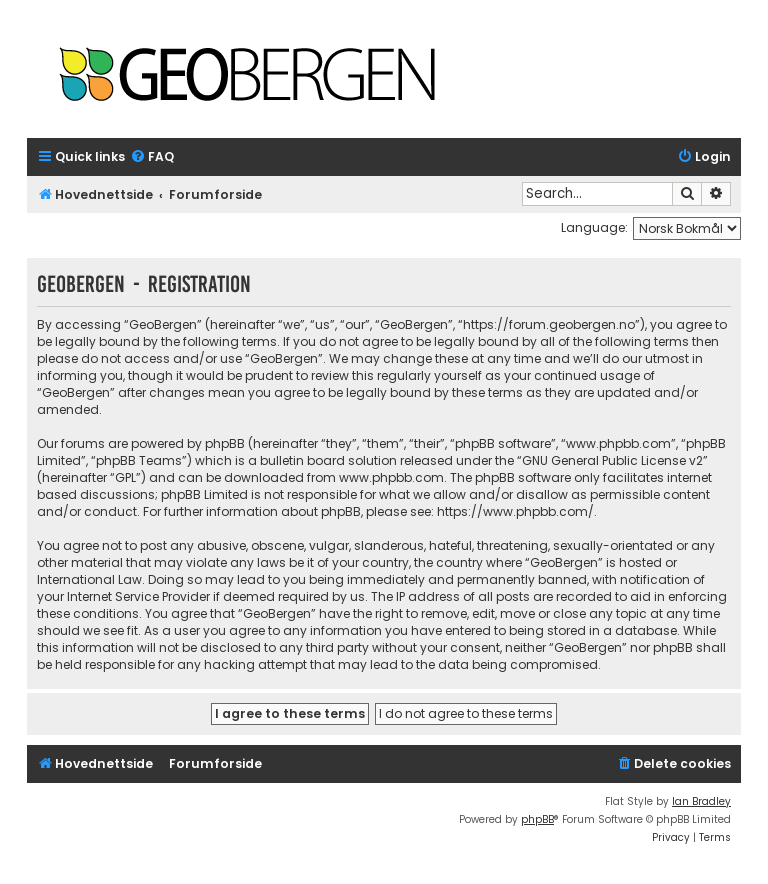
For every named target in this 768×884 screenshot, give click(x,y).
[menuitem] (152, 157)
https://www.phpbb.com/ (515, 511)
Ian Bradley (701, 801)
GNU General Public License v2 (612, 460)
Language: (594, 227)
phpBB (537, 819)
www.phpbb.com (391, 477)
